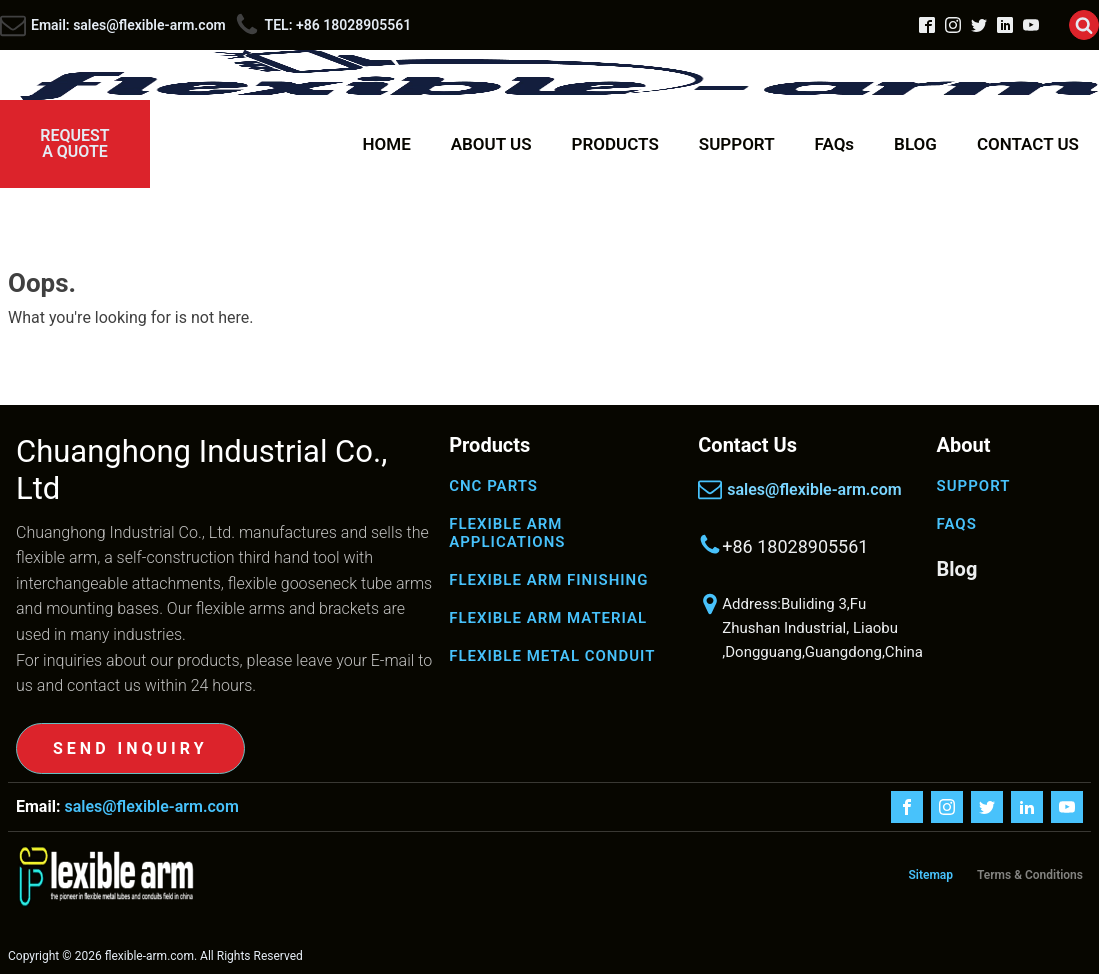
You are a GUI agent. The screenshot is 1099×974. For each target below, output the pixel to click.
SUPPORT (737, 144)
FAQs (835, 144)
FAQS (957, 524)
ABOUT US (491, 144)
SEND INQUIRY (130, 748)
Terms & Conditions (1030, 875)
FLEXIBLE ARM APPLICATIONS (507, 533)
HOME (387, 144)
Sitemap (930, 875)
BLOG (915, 144)
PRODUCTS (615, 144)
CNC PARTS (493, 486)
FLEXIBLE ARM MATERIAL (548, 618)
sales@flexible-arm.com (814, 489)
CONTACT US (1028, 144)
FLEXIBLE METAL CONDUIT (552, 656)
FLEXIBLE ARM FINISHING (548, 580)
